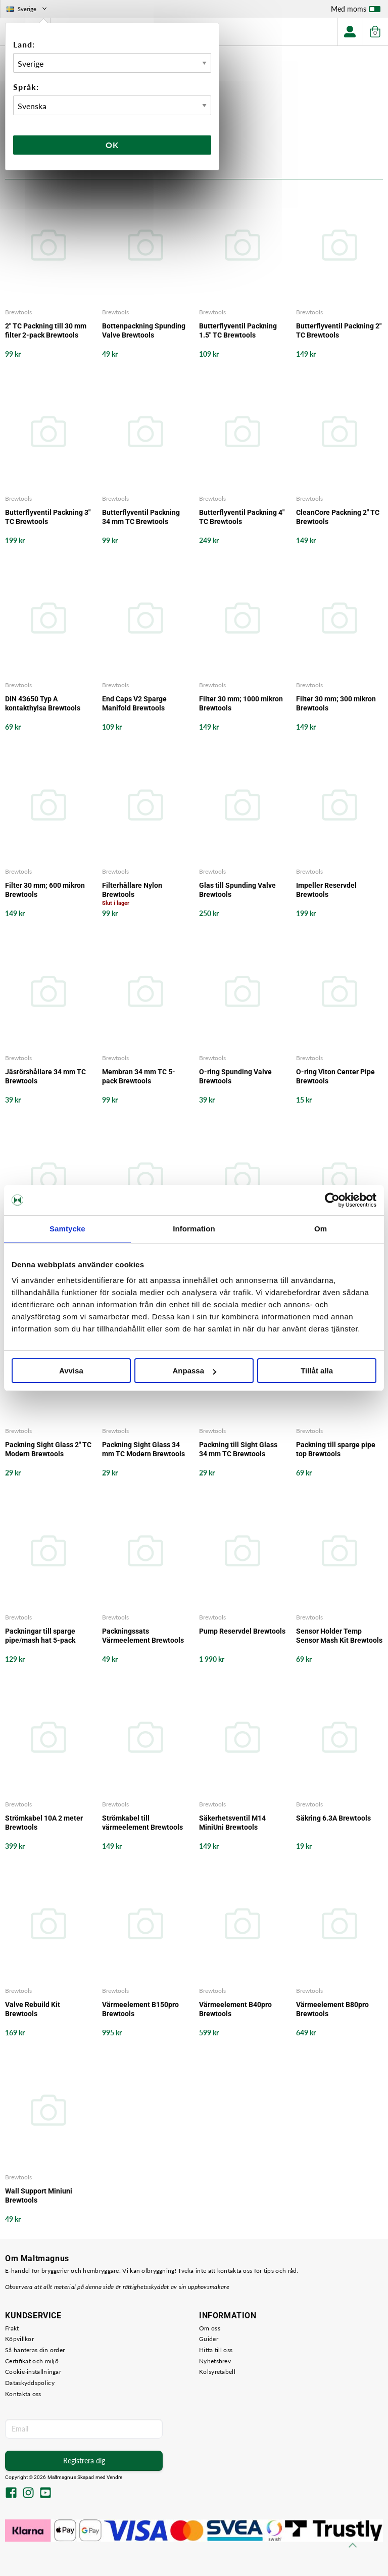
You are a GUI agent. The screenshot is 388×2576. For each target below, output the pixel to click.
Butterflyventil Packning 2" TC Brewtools (338, 330)
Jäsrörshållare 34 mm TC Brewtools (45, 1076)
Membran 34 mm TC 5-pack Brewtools (138, 1076)
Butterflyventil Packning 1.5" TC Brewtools (238, 330)
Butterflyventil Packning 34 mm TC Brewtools (141, 517)
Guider (208, 2339)
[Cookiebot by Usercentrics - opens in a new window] (332, 1200)
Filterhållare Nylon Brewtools (132, 889)
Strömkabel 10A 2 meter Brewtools (44, 1822)
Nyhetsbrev (215, 2361)
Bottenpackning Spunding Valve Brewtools (143, 330)
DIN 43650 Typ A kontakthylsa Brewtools (42, 703)
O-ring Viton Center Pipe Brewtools (335, 1076)
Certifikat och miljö (32, 2361)
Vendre (115, 2477)
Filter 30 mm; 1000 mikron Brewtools (241, 703)
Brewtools (18, 312)
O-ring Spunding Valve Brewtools (235, 1076)
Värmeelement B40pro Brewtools (235, 2009)
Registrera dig (84, 2460)
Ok (112, 145)
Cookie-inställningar (33, 2371)
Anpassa (194, 1370)
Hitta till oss (215, 2350)
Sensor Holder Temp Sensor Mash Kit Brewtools (339, 1635)
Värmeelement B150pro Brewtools (140, 2009)
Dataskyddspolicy (30, 2383)
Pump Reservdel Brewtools (242, 1631)
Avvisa (71, 1370)
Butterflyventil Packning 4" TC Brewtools (241, 517)
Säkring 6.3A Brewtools (333, 1818)
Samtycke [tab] (67, 1228)
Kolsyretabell (217, 2371)
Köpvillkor (19, 2339)
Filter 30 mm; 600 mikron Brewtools (45, 889)
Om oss (209, 2328)
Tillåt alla (317, 1370)
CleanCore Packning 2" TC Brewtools (337, 517)
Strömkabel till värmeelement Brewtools (142, 1822)
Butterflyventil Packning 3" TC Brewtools (47, 517)
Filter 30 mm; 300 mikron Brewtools (336, 703)
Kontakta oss (23, 2394)
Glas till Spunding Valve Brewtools (237, 889)
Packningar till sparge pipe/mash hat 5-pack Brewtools (40, 1636)
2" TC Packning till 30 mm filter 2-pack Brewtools (45, 330)
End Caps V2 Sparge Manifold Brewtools (134, 703)
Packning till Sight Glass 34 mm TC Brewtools (238, 1449)
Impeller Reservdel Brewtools (326, 889)
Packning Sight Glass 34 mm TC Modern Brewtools (143, 1449)
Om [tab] (320, 1228)
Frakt (12, 2328)
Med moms (355, 11)
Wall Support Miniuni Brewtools (38, 2195)
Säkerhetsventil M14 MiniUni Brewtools (232, 1822)
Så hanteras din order (35, 2350)
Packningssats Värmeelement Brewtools (143, 1635)
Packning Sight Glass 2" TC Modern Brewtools (48, 1449)
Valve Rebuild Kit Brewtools (32, 2009)
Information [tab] (194, 1228)
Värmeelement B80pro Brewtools (332, 2009)
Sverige (27, 9)
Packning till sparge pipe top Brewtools (335, 1449)
